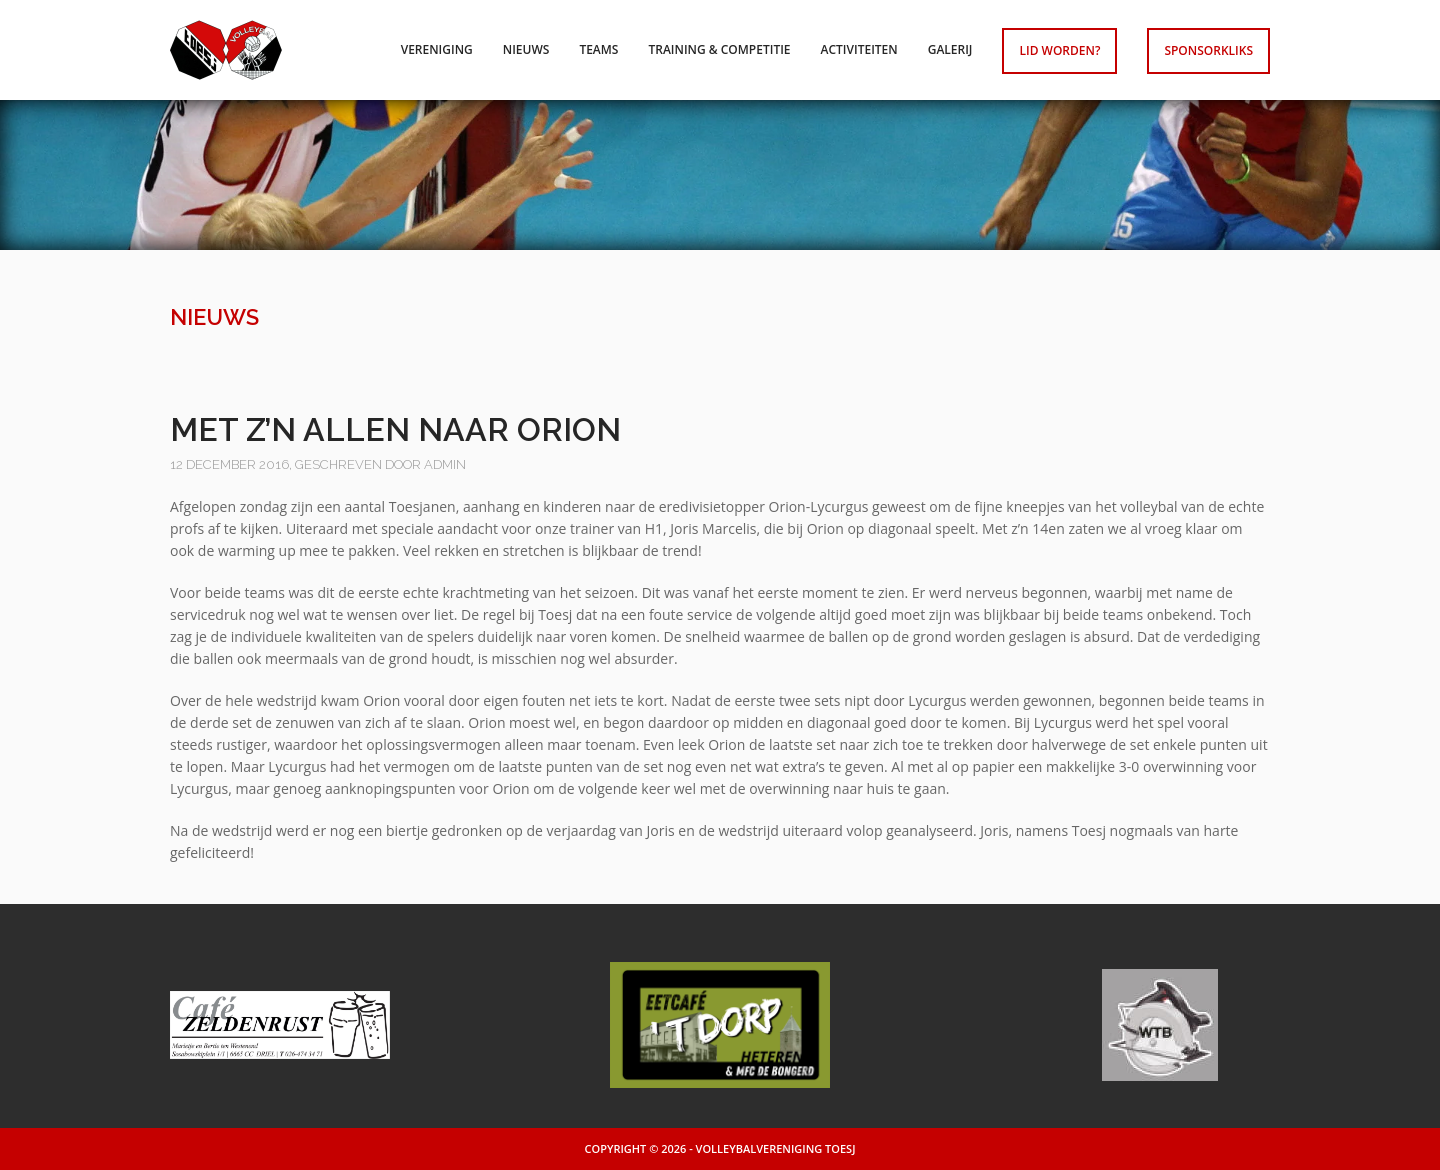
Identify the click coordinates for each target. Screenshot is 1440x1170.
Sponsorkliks (1208, 50)
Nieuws (526, 49)
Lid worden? (1059, 50)
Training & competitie (719, 49)
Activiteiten (859, 49)
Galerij (950, 49)
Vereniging (437, 49)
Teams (598, 49)
